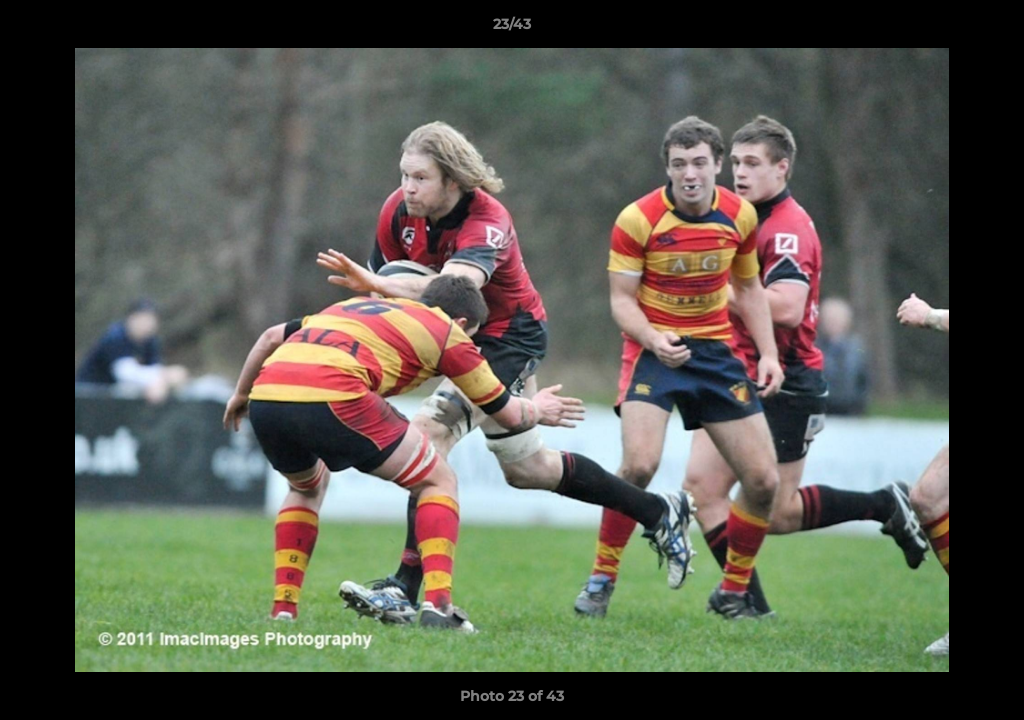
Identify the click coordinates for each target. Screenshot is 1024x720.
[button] (988, 29)
